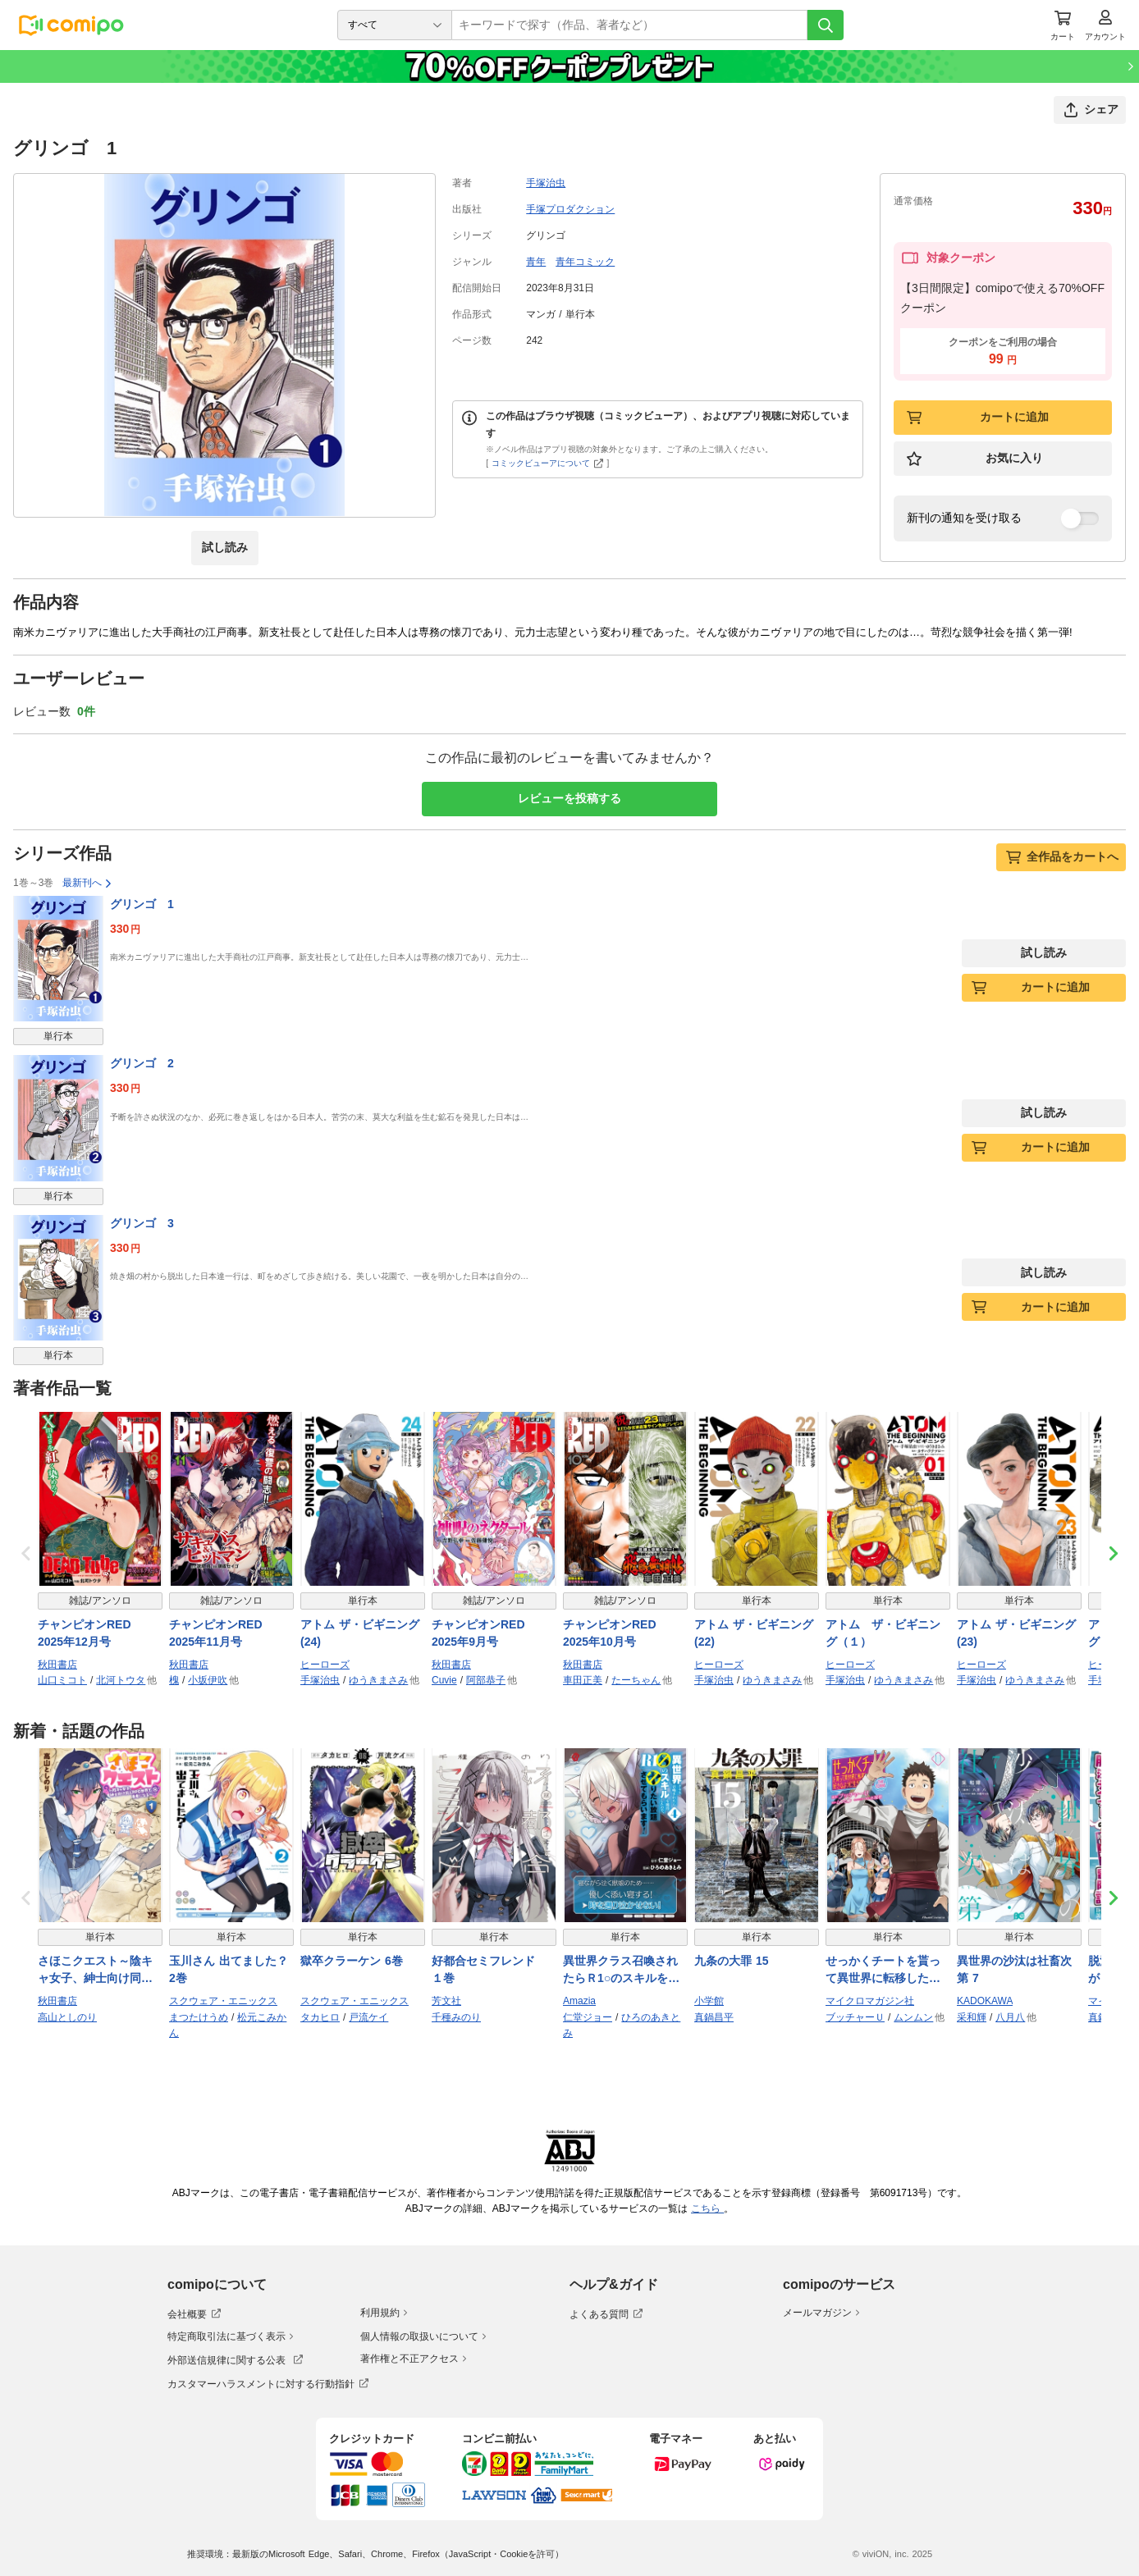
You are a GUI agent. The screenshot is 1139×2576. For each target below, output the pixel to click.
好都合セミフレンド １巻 (489, 1969)
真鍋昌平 (714, 2017)
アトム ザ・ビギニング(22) (753, 1633)
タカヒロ (320, 2017)
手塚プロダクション (570, 209)
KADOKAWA (985, 2001)
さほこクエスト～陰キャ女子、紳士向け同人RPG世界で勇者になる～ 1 (96, 1970)
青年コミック (585, 261)
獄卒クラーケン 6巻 (351, 1960)
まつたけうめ (198, 2017)
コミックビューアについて (548, 463)
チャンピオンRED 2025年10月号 (615, 1633)
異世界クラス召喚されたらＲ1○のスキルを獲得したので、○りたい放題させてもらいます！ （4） (623, 1970)
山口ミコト (62, 1680)
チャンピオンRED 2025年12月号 (90, 1633)
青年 (536, 261)
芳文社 (446, 2001)
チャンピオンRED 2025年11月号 (221, 1633)
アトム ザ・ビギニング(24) (359, 1633)
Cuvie (444, 1680)
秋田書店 (57, 1664)
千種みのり (456, 2017)
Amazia (579, 2001)
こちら (707, 2208)
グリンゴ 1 (142, 904)
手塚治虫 (545, 183)
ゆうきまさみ (378, 1680)
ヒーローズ (325, 1664)
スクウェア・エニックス (223, 2001)
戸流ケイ (368, 2017)
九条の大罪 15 (731, 1960)
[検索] (825, 25)
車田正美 (582, 1680)
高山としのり (67, 2017)
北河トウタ (120, 1680)
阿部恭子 (485, 1680)
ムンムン (913, 2017)
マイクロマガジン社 (870, 2001)
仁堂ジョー (587, 2017)
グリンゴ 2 (142, 1063)
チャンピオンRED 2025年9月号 (484, 1633)
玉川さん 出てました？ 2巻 (228, 1969)
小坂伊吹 (207, 1680)
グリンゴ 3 (142, 1223)
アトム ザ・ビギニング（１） (883, 1633)
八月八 (1010, 2017)
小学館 (709, 2001)
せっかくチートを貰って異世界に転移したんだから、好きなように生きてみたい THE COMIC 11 (883, 1970)
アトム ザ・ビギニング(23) (1016, 1633)
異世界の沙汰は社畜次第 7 (1014, 1969)
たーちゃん (636, 1680)
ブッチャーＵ (855, 2017)
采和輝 (971, 2017)
